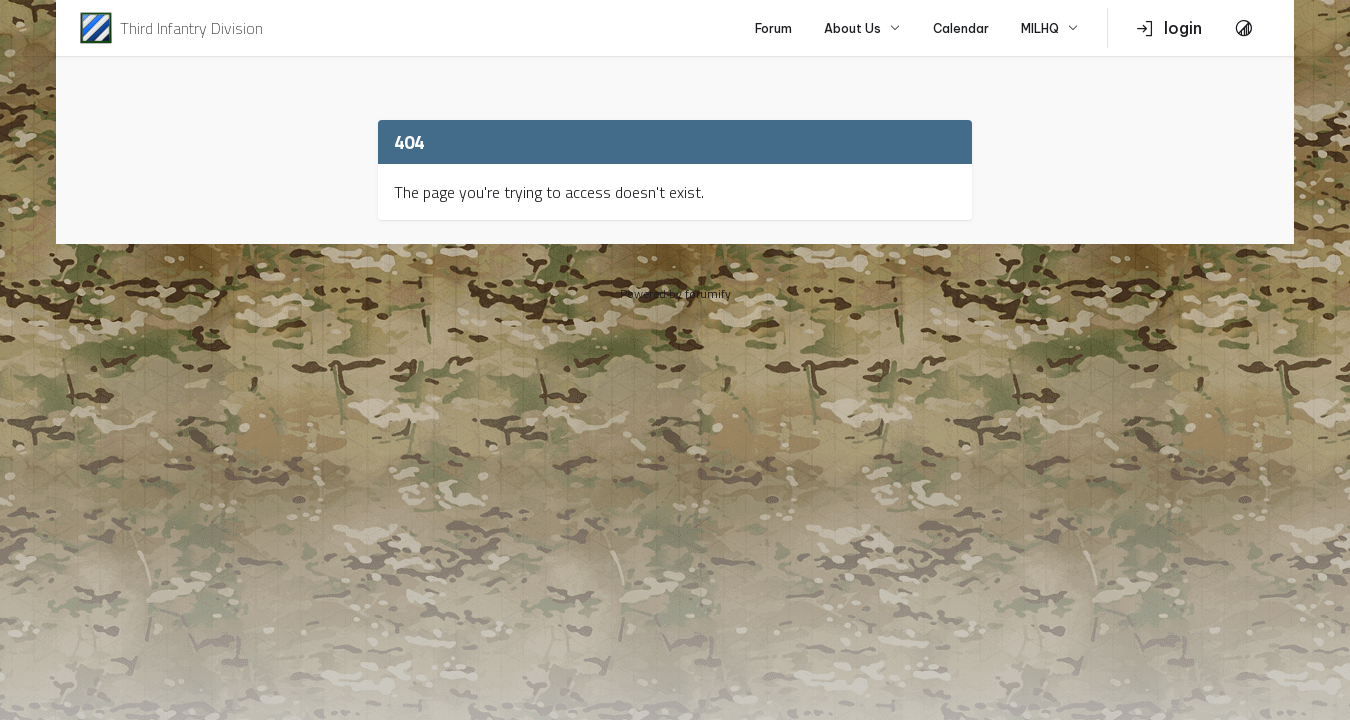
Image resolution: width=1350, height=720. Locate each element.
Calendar (961, 28)
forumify (708, 293)
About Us (862, 28)
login (1169, 28)
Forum (773, 28)
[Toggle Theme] (1244, 28)
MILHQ (1050, 28)
